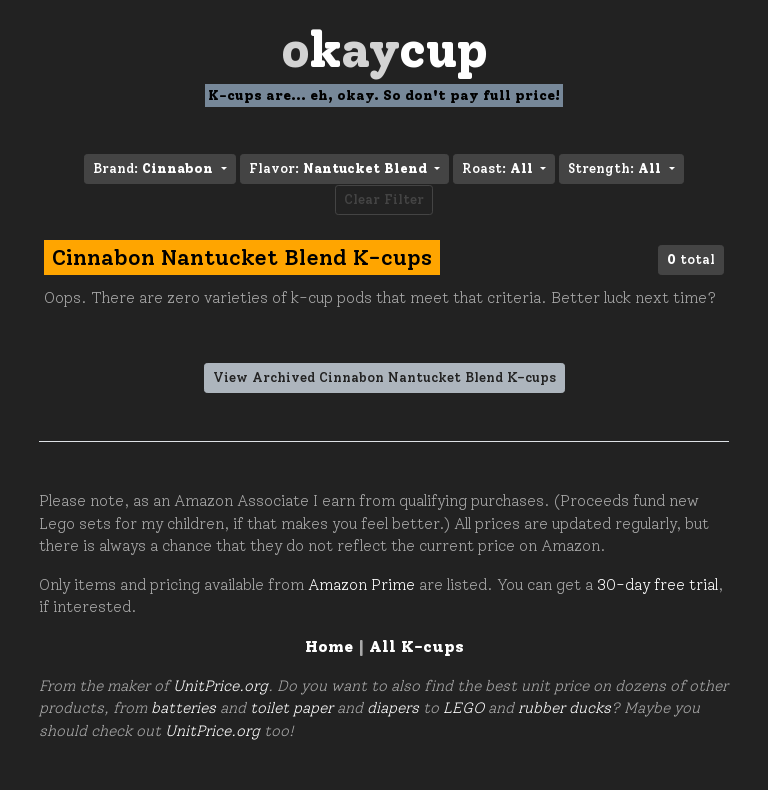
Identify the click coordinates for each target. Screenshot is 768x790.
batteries (183, 708)
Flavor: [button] (340, 168)
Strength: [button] (616, 168)
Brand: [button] (155, 168)
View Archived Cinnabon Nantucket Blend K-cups (384, 377)
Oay (384, 49)
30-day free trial (657, 585)
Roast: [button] (499, 168)
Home (329, 646)
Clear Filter (384, 199)
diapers (393, 708)
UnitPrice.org (220, 686)
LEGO (463, 708)
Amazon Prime (361, 585)
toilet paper (291, 708)
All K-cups (416, 646)
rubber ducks (564, 708)
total (691, 259)
